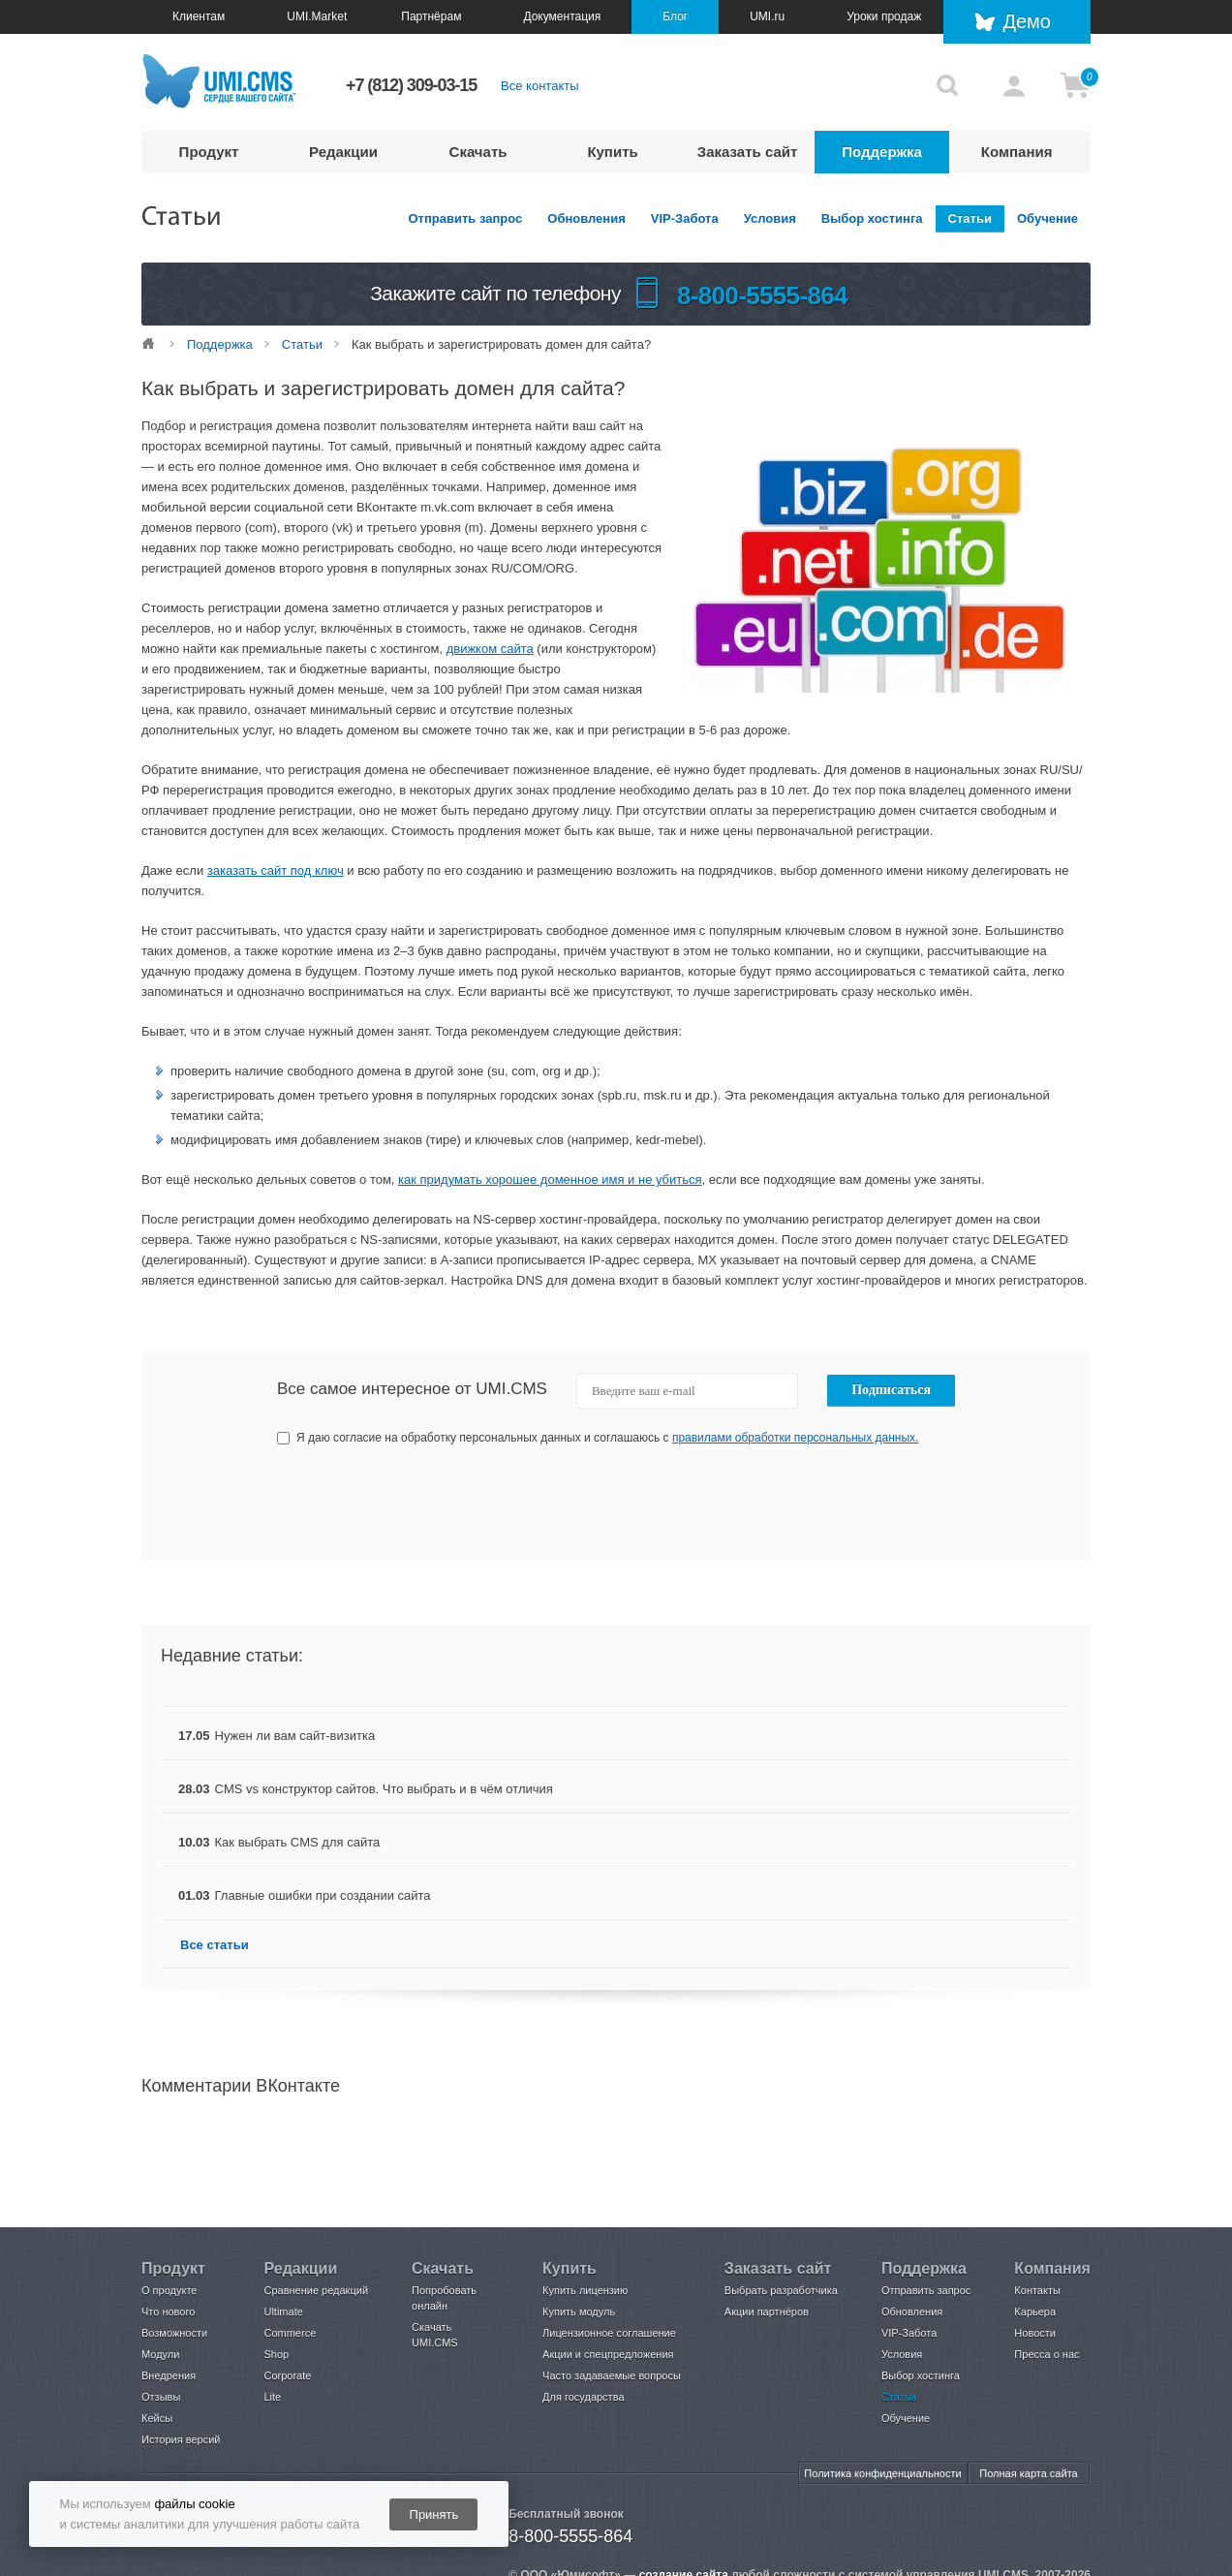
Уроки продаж (884, 16)
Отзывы (160, 2397)
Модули (160, 2354)
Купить (612, 151)
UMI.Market (317, 16)
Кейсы (156, 2418)
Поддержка (882, 151)
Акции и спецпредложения (607, 2354)
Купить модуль (578, 2311)
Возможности (174, 2333)
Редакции (343, 151)
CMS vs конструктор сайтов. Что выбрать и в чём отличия (384, 1789)
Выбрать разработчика (781, 2290)
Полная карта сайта (1028, 2473)
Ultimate (282, 2311)
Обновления (586, 218)
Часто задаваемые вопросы (611, 2375)
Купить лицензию (585, 2290)
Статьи (970, 218)
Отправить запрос (466, 218)
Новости (1035, 2333)
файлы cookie (194, 2504)
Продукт (209, 151)
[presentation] (810, 1503)
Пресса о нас (1046, 2354)
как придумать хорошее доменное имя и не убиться (550, 1179)
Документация (562, 16)
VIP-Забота (685, 218)
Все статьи (214, 1945)
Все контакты (539, 85)
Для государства (583, 2397)
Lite (272, 2397)
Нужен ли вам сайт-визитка (295, 1735)
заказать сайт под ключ (275, 870)
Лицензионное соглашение (609, 2333)
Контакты (1037, 2290)
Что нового (168, 2311)
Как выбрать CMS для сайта (298, 1842)
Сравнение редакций (315, 2290)
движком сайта (490, 648)
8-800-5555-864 (570, 2536)
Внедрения (168, 2375)
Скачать (478, 151)
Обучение (1047, 218)
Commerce (289, 2333)
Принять (434, 2514)
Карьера (1035, 2311)
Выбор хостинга (872, 218)
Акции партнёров (766, 2311)
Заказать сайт (747, 151)
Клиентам (198, 16)
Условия (770, 218)
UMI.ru (767, 16)
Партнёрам (431, 16)
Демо (1026, 21)
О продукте (169, 2290)
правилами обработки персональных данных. (795, 1437)
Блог (675, 16)
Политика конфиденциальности (882, 2473)
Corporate (287, 2375)
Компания (1017, 151)
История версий (180, 2439)
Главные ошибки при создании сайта (323, 1895)
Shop (276, 2354)
